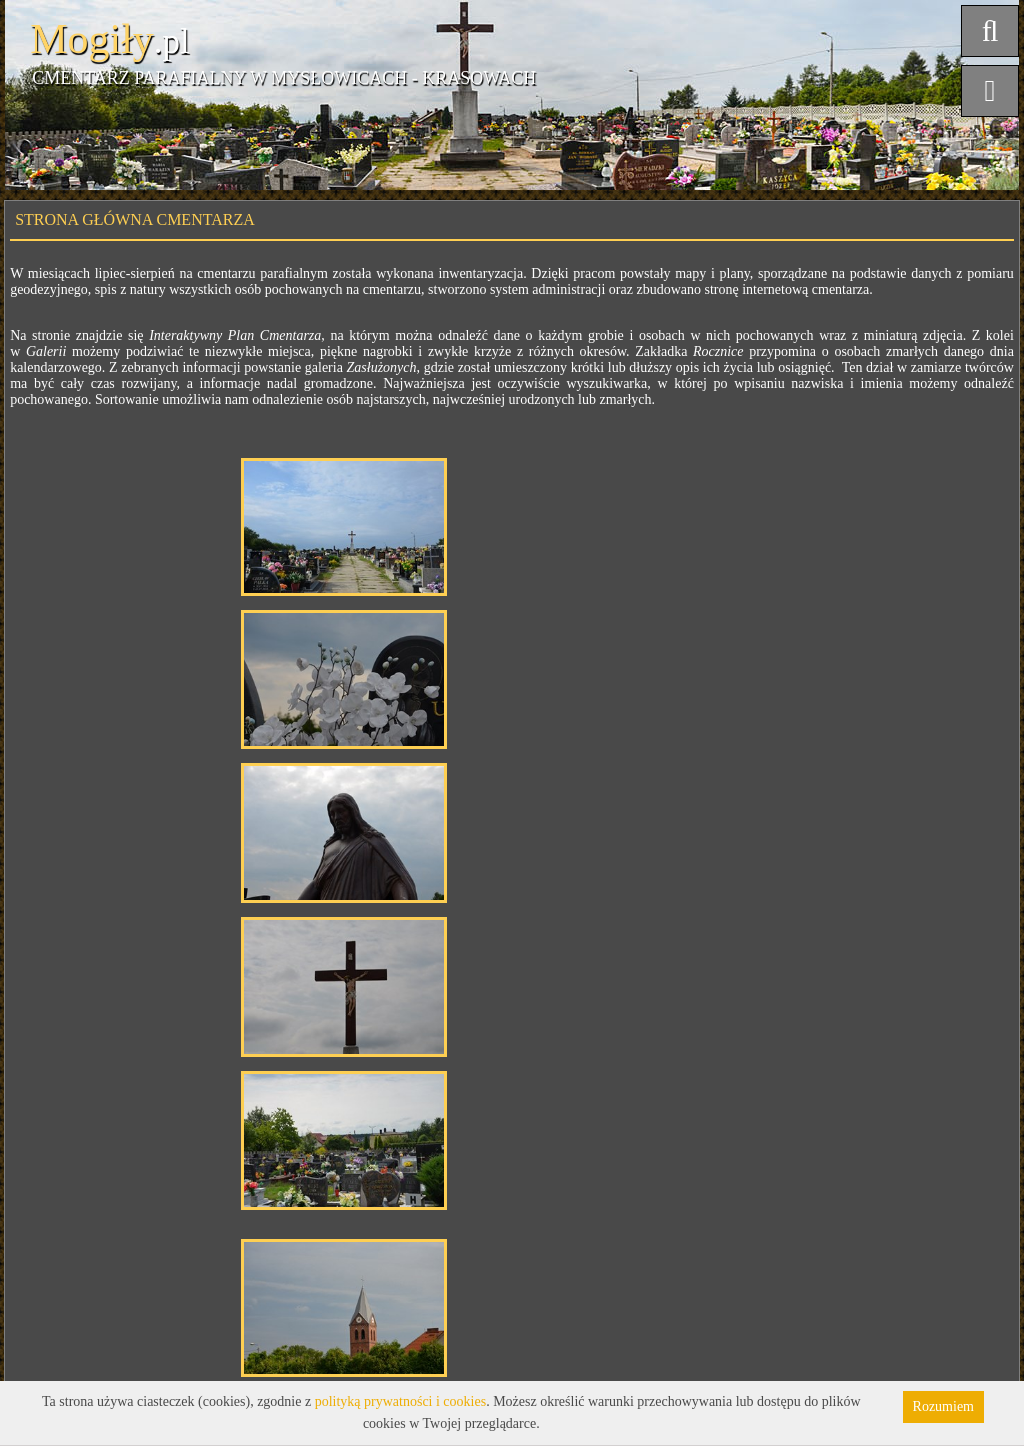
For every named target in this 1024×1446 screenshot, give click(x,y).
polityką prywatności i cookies (400, 1401)
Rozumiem (943, 1406)
